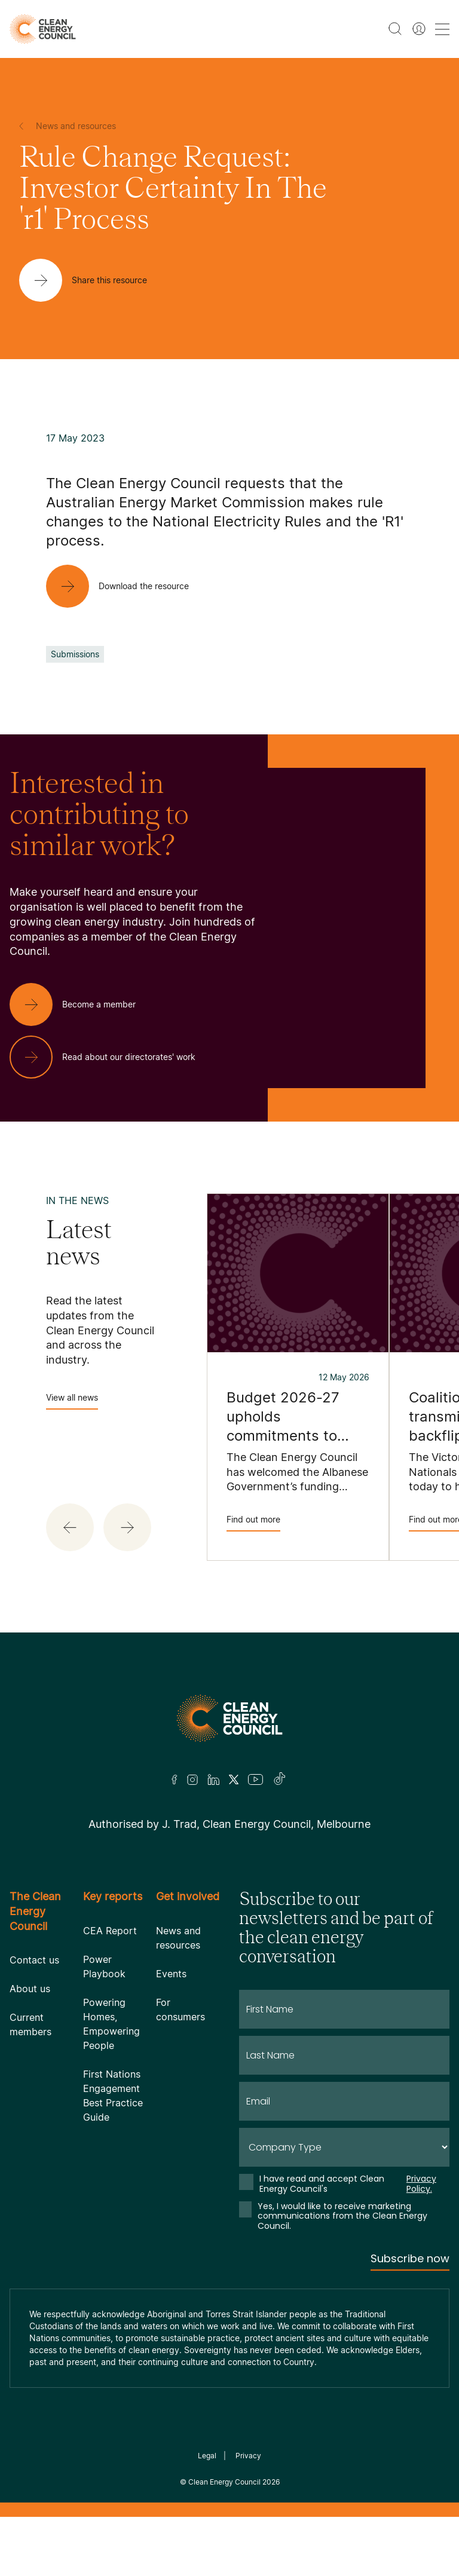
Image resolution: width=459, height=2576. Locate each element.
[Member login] (419, 28)
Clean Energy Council (224, 2481)
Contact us (34, 1960)
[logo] (43, 29)
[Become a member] (82, 1004)
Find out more (253, 1522)
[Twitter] (233, 1779)
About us (30, 1989)
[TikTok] (280, 1779)
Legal (207, 2455)
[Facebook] (175, 1780)
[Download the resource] (127, 586)
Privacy (248, 2455)
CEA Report (110, 1931)
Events (171, 1974)
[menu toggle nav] (442, 29)
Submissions (75, 654)
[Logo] (229, 1718)
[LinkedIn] (213, 1779)
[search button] (395, 28)
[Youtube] (255, 1779)
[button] (70, 1527)
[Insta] (192, 1779)
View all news (72, 1401)
